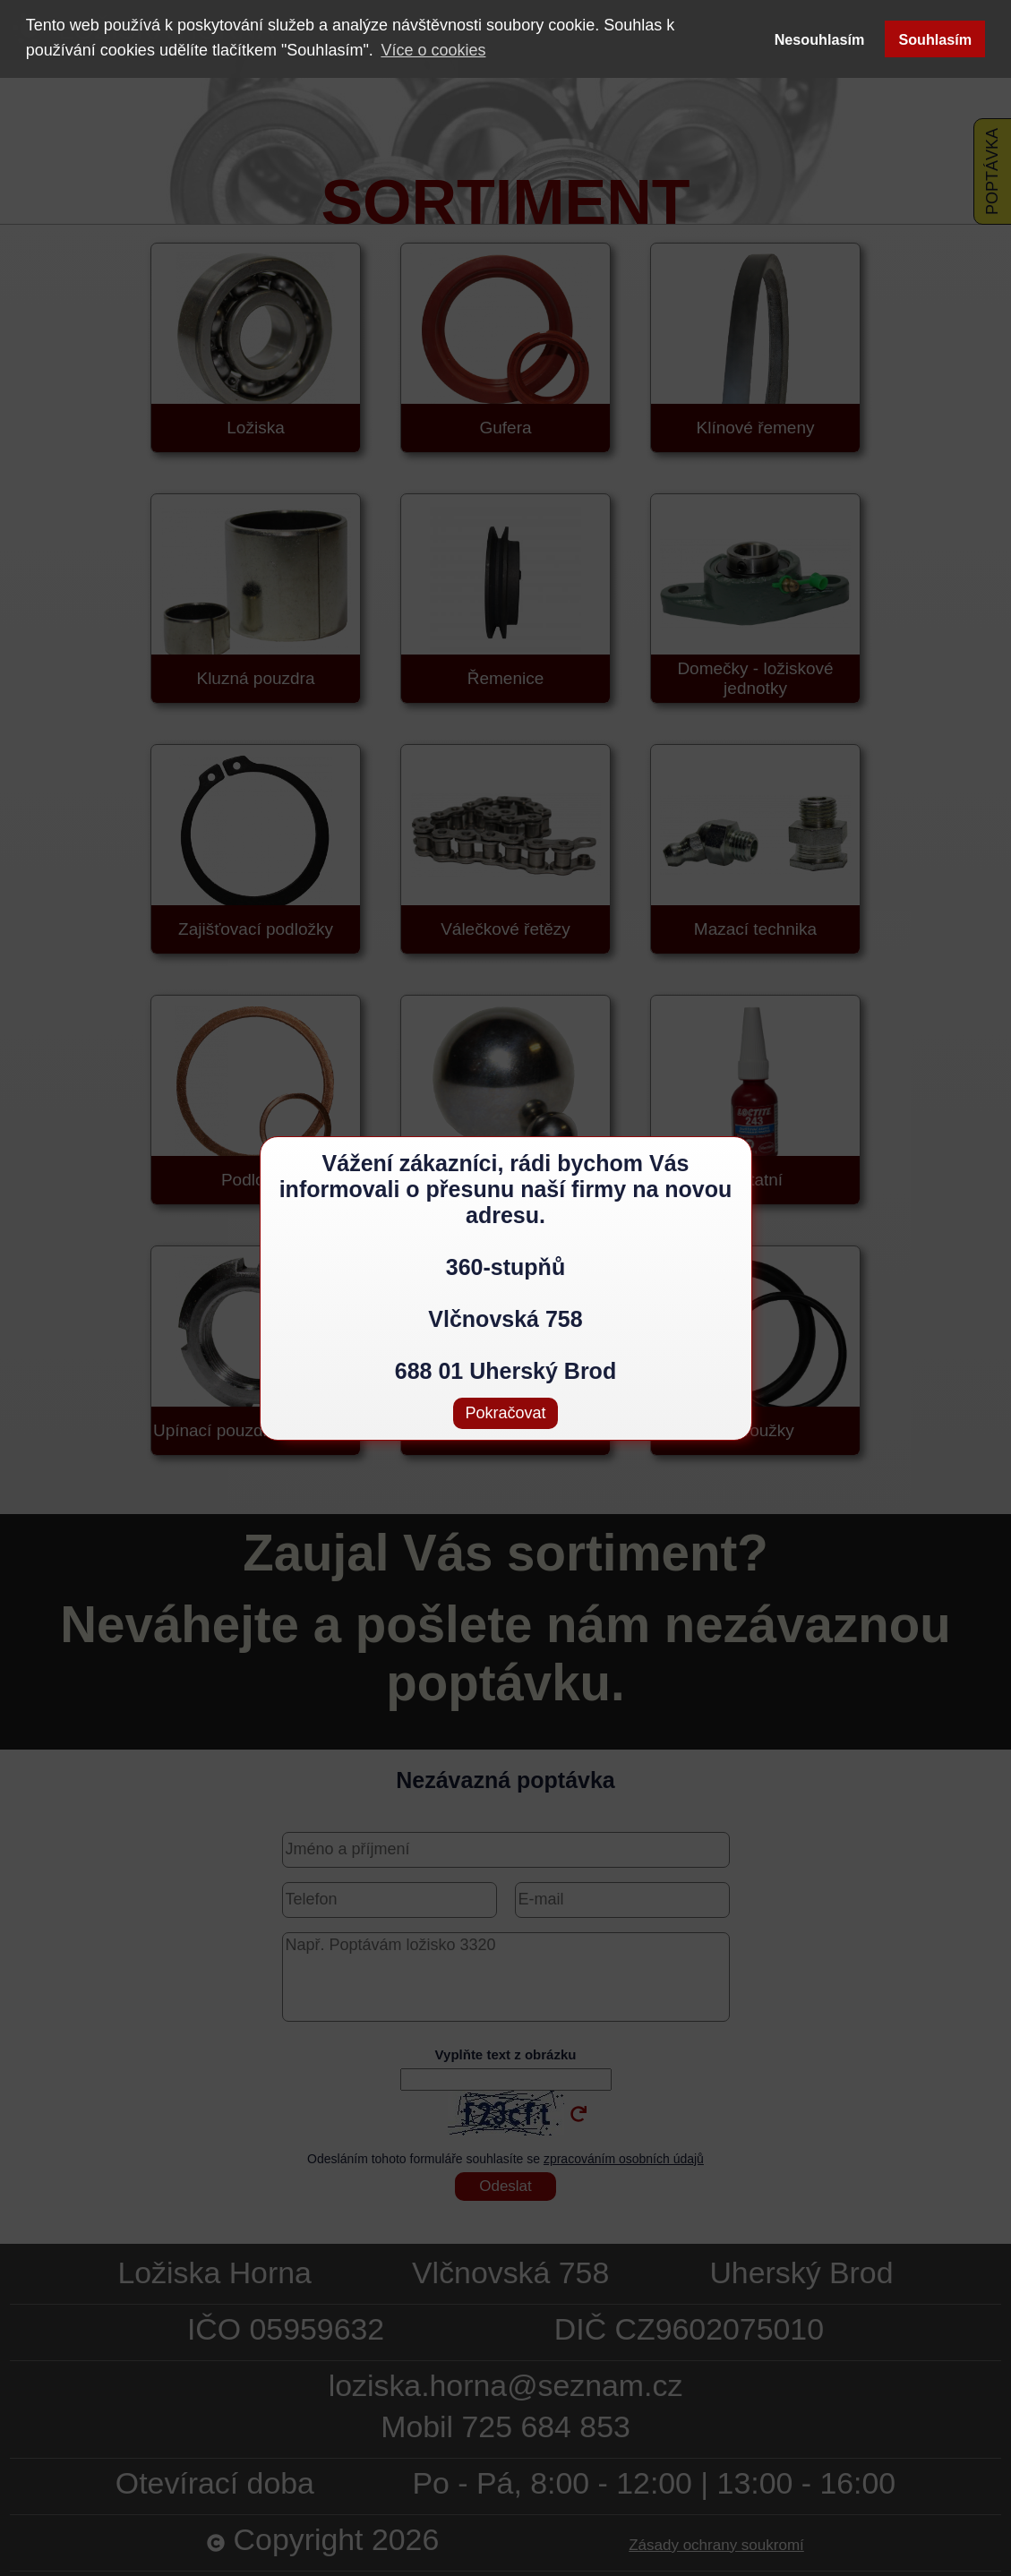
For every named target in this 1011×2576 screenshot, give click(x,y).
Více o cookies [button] (433, 50)
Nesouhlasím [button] (820, 39)
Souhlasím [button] (935, 39)
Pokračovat (505, 1413)
